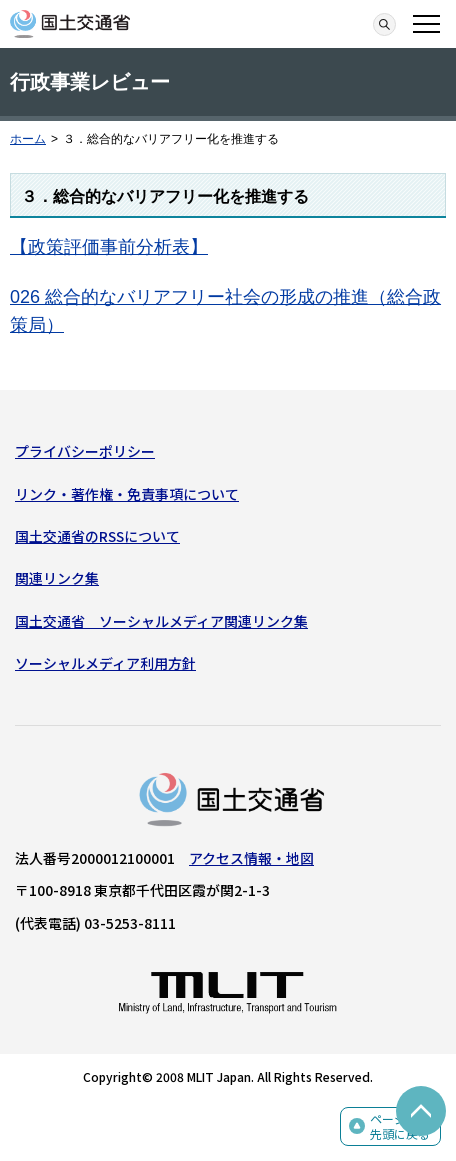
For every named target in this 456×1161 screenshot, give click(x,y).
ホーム (28, 139)
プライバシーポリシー (85, 451)
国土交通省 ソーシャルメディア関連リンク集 (161, 621)
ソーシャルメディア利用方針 (105, 663)
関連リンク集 (57, 578)
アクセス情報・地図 (251, 858)
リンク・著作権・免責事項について (127, 494)
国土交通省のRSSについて (97, 536)
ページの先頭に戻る (400, 1126)
